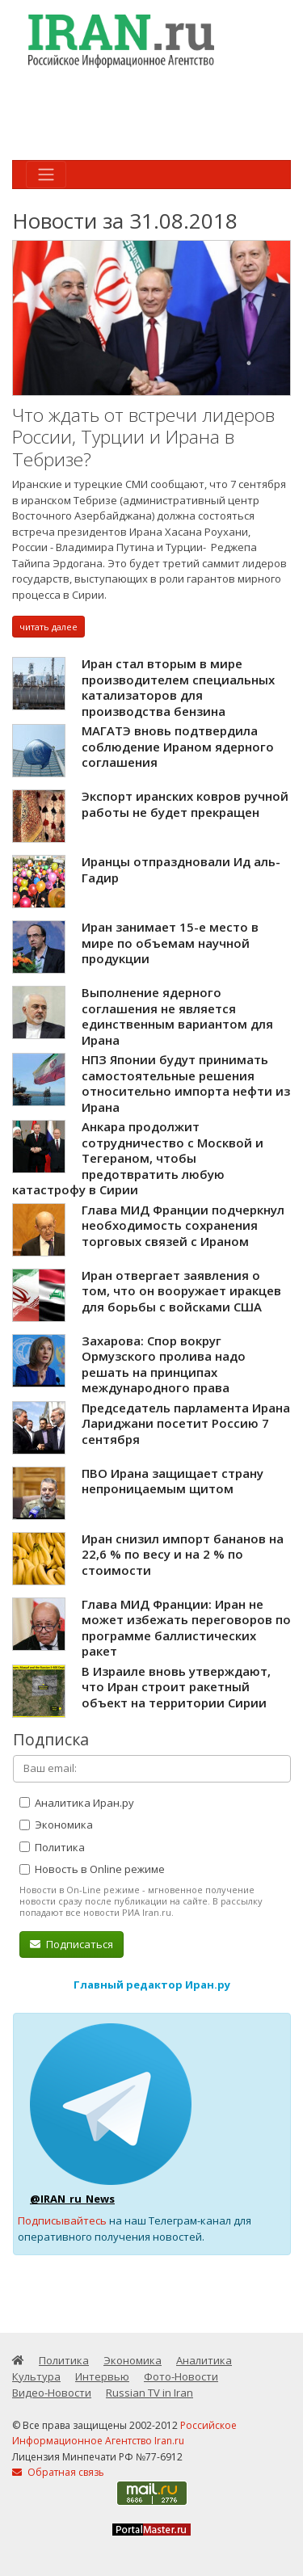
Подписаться (71, 1944)
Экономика (56, 1824)
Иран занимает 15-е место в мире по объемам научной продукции (170, 942)
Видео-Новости (51, 2392)
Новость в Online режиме (92, 1869)
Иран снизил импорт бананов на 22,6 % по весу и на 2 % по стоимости (183, 1554)
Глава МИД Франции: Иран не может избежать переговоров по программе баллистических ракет (186, 1628)
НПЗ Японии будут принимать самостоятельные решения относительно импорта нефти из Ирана (186, 1083)
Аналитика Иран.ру (76, 1802)
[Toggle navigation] (46, 174)
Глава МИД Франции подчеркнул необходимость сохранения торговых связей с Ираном (183, 1225)
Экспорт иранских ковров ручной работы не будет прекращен (185, 804)
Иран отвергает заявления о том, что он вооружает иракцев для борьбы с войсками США (181, 1291)
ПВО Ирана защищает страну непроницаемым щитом (172, 1481)
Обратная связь (58, 2472)
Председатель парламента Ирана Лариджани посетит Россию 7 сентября (186, 1423)
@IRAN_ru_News (72, 2198)
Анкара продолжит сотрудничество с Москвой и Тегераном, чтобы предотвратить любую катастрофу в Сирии (137, 1158)
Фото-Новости (181, 2376)
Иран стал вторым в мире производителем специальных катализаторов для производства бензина (178, 687)
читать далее (48, 627)
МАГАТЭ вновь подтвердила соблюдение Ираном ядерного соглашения (178, 746)
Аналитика (204, 2360)
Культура (36, 2376)
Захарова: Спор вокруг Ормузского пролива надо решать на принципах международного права (164, 1364)
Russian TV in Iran (149, 2392)
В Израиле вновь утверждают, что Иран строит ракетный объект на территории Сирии (176, 1687)
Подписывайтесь (62, 2220)
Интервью (102, 2376)
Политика (52, 1847)
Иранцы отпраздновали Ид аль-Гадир (181, 869)
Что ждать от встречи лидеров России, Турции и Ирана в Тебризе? (143, 437)
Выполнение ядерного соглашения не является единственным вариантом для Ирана (177, 1016)
